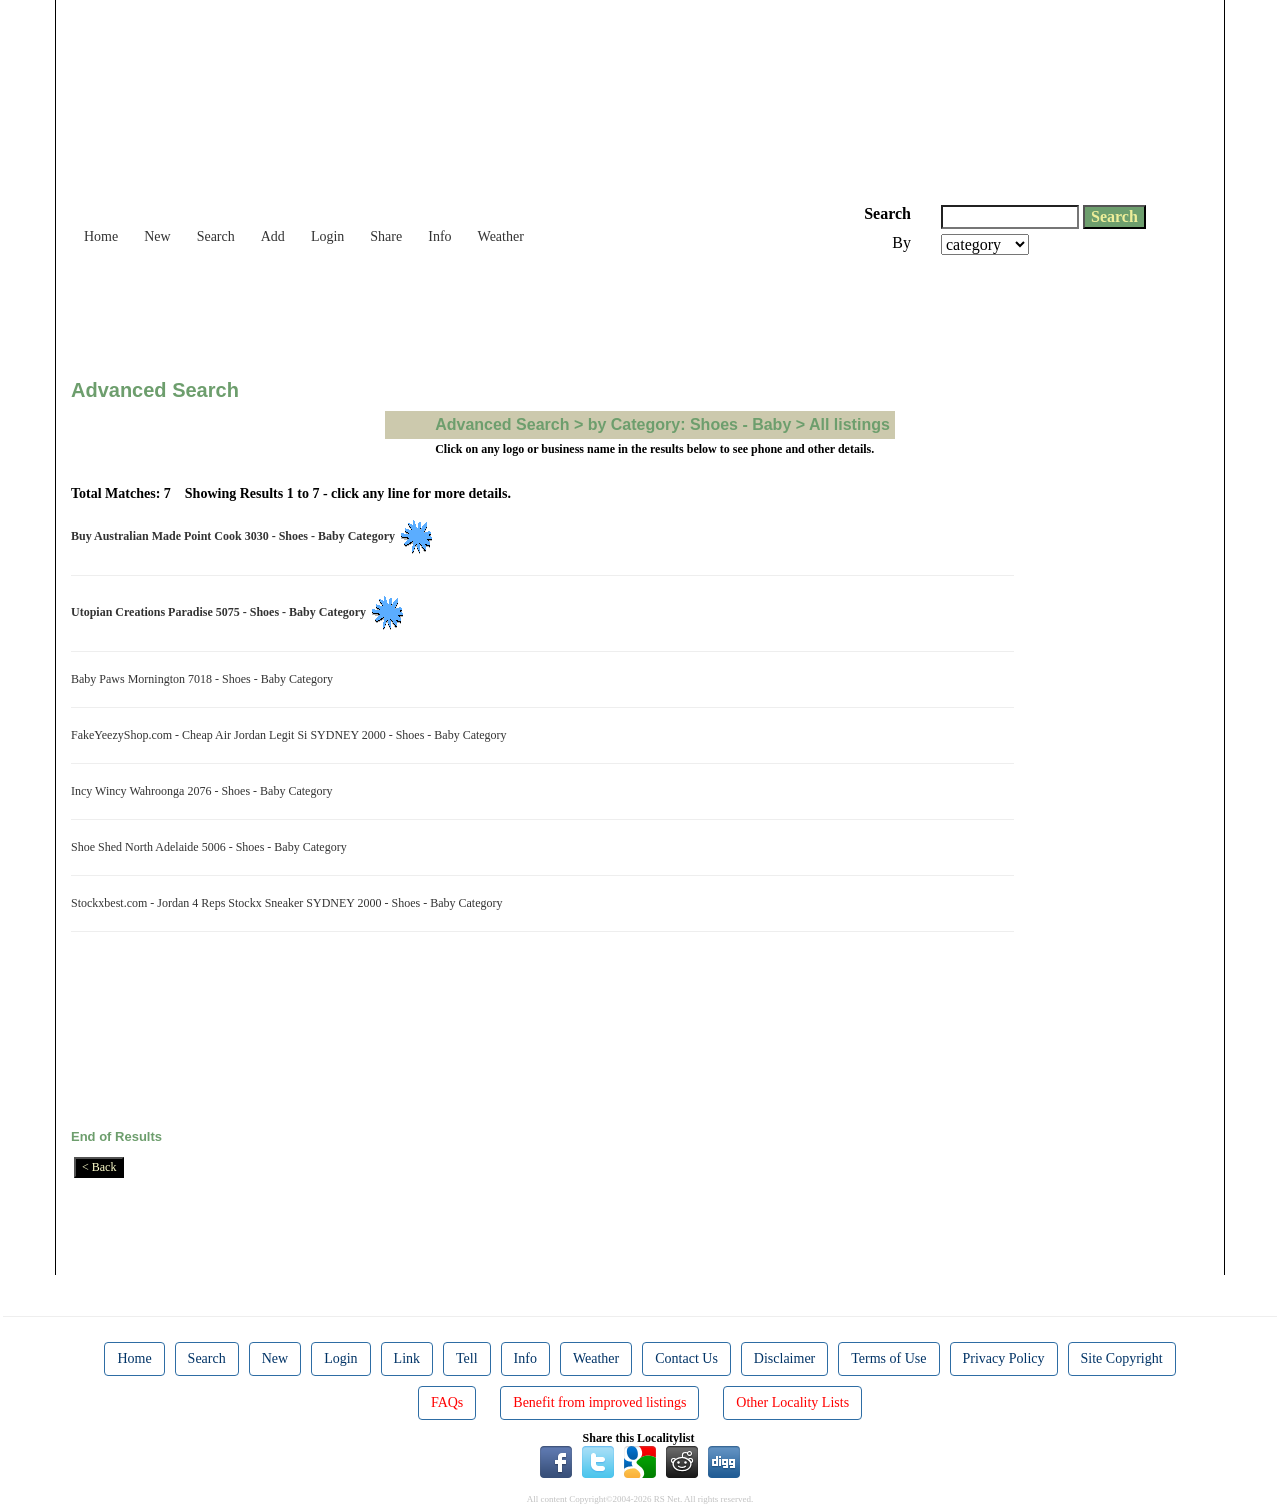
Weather (501, 236)
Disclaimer (784, 1358)
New (157, 236)
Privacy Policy (1004, 1358)
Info (439, 236)
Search (216, 236)
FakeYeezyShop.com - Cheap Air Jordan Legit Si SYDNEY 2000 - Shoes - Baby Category (292, 735)
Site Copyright (1122, 1358)
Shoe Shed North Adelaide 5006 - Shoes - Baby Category (212, 847)
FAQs (447, 1402)
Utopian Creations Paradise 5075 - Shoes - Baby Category (221, 612)
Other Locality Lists (792, 1402)
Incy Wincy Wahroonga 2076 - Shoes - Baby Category (204, 791)
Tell (467, 1358)
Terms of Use (888, 1358)
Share (386, 236)
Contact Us (686, 1358)
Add (273, 236)
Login (327, 236)
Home (101, 236)
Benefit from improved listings (599, 1402)
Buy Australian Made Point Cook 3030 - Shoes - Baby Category (236, 536)
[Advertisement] (435, 310)
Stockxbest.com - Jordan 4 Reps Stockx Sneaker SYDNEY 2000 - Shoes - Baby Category (290, 903)
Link (407, 1358)
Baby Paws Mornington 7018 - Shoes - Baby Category (205, 679)
